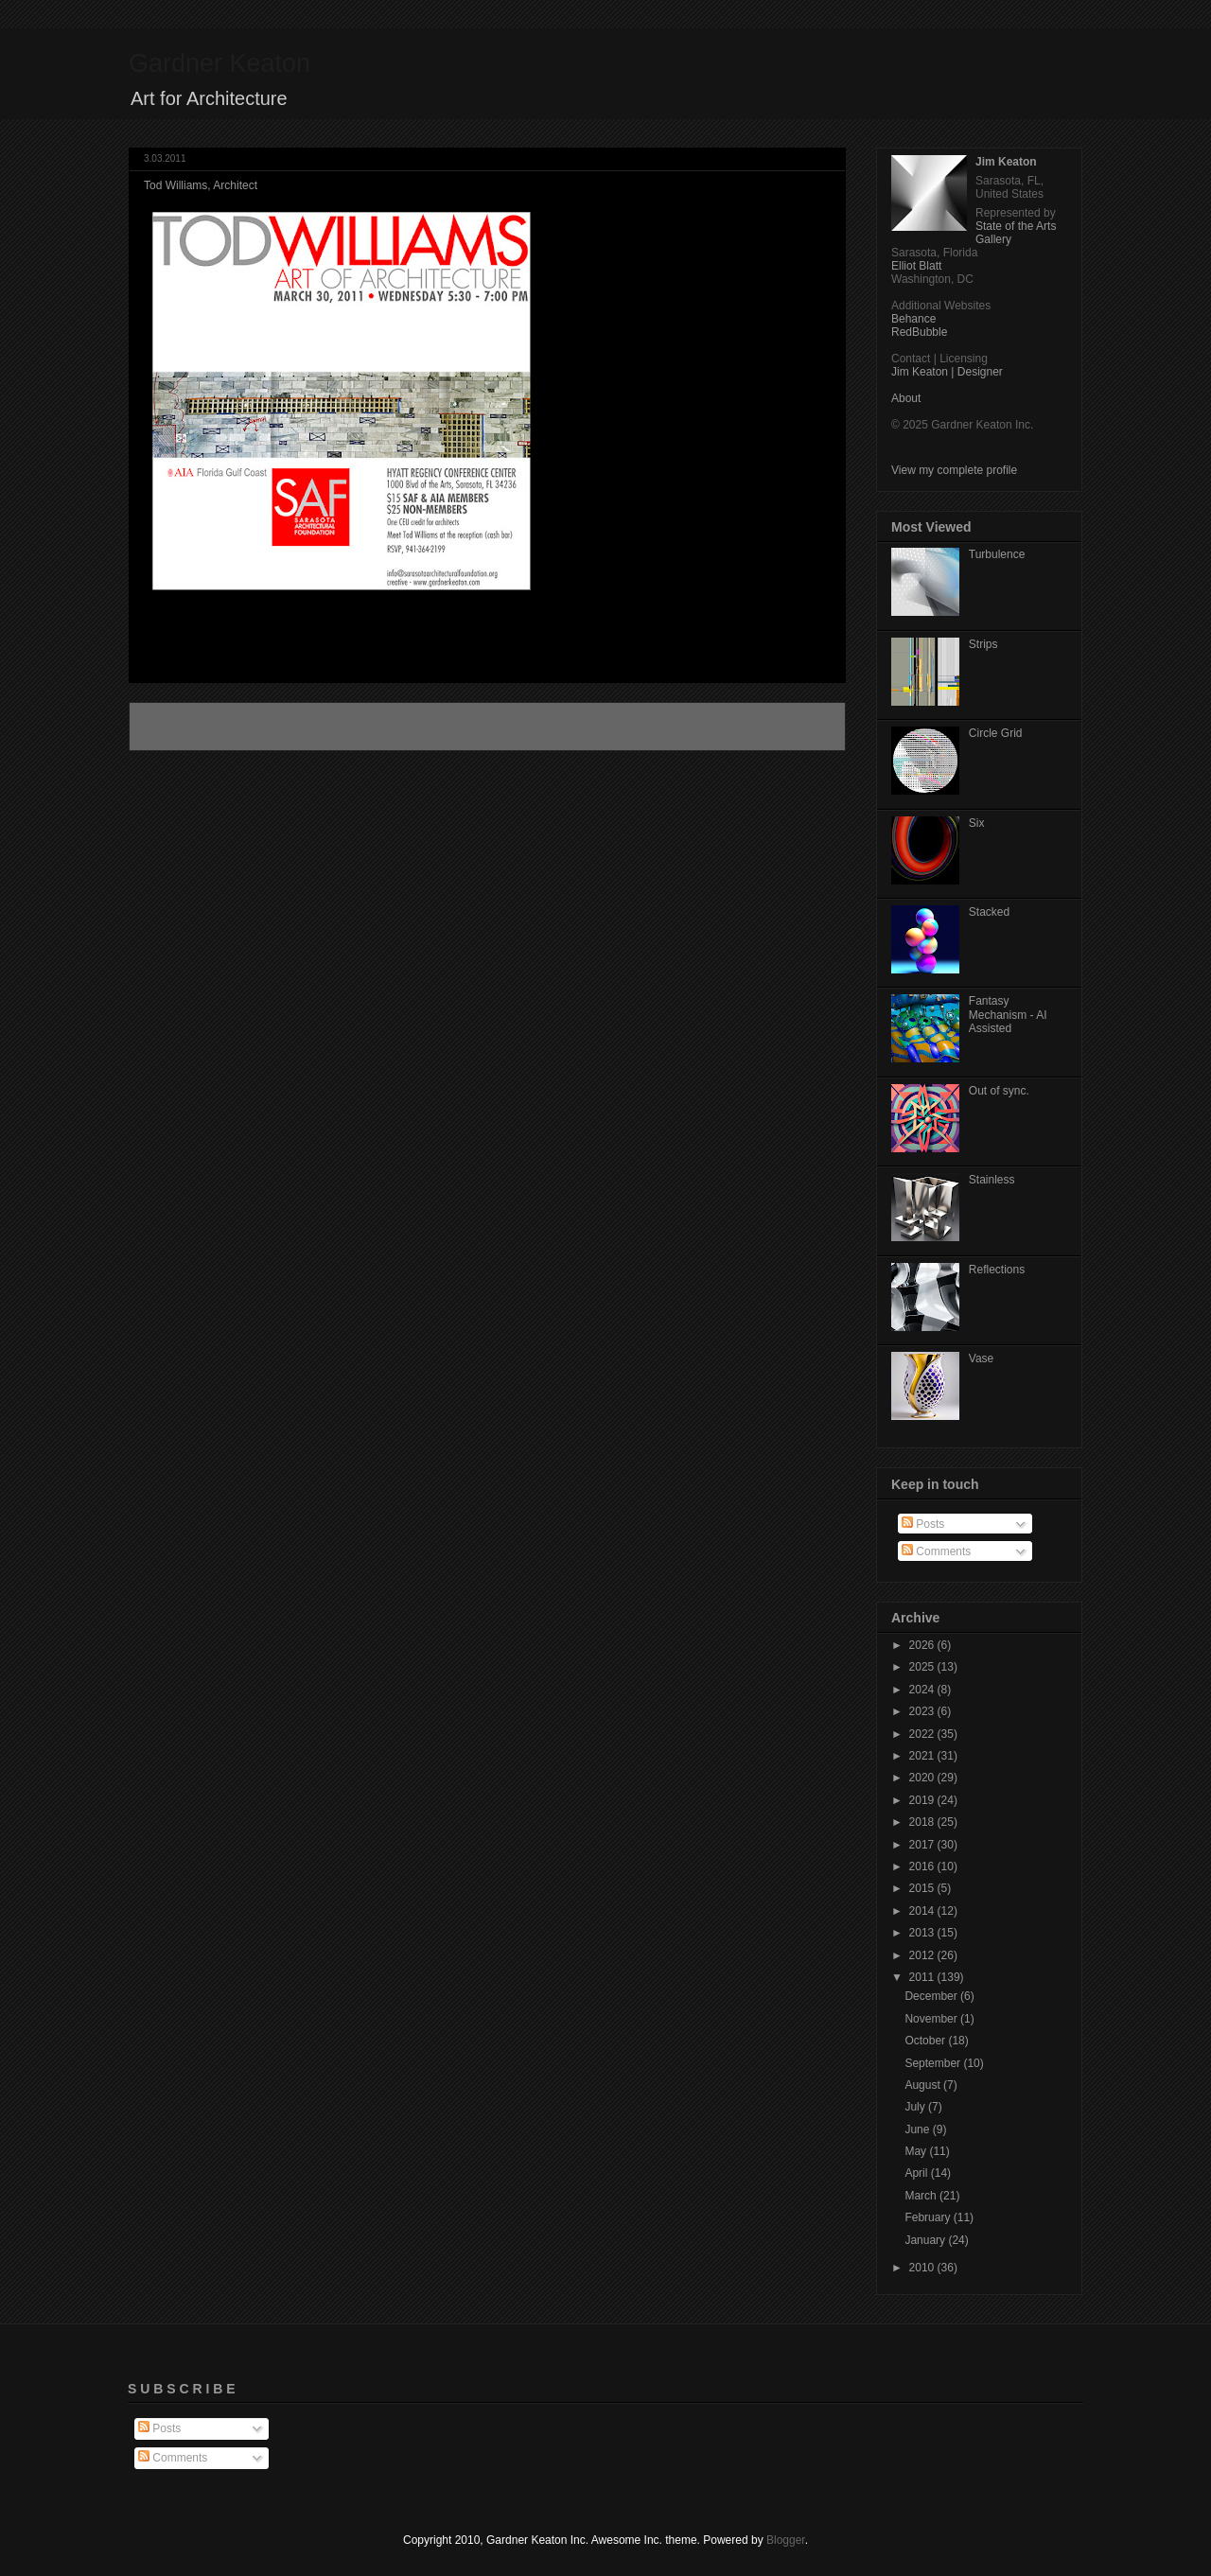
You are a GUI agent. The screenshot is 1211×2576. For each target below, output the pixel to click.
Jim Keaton (1006, 161)
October (926, 2040)
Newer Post (179, 726)
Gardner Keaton (219, 63)
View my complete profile (954, 470)
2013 (923, 1932)
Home (490, 726)
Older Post (798, 726)
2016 (923, 1866)
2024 (923, 1689)
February (928, 2217)
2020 (923, 1777)
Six (977, 823)
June (918, 2129)
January (926, 2240)
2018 (923, 1822)
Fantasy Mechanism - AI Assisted (1008, 1014)
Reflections (997, 1269)
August (923, 2085)
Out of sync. (999, 1090)
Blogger (785, 2540)
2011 (923, 1977)
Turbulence (997, 554)
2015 (923, 1888)
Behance (913, 318)
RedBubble (919, 332)
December (932, 1996)
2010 (923, 2267)
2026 (923, 1645)
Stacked (989, 912)
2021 (923, 1755)
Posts (923, 1524)
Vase (981, 1358)
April (917, 2173)
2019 (923, 1800)
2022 (923, 1734)
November (932, 2018)
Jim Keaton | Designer (947, 371)
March (921, 2195)
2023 (923, 1711)
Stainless (992, 1179)
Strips (983, 644)
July (916, 2106)
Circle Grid (996, 733)
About (906, 398)
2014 (923, 1911)
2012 (923, 1955)
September (933, 2063)
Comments (936, 1551)
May (916, 2151)
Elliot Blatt (916, 265)
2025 (923, 1667)
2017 (923, 1844)
